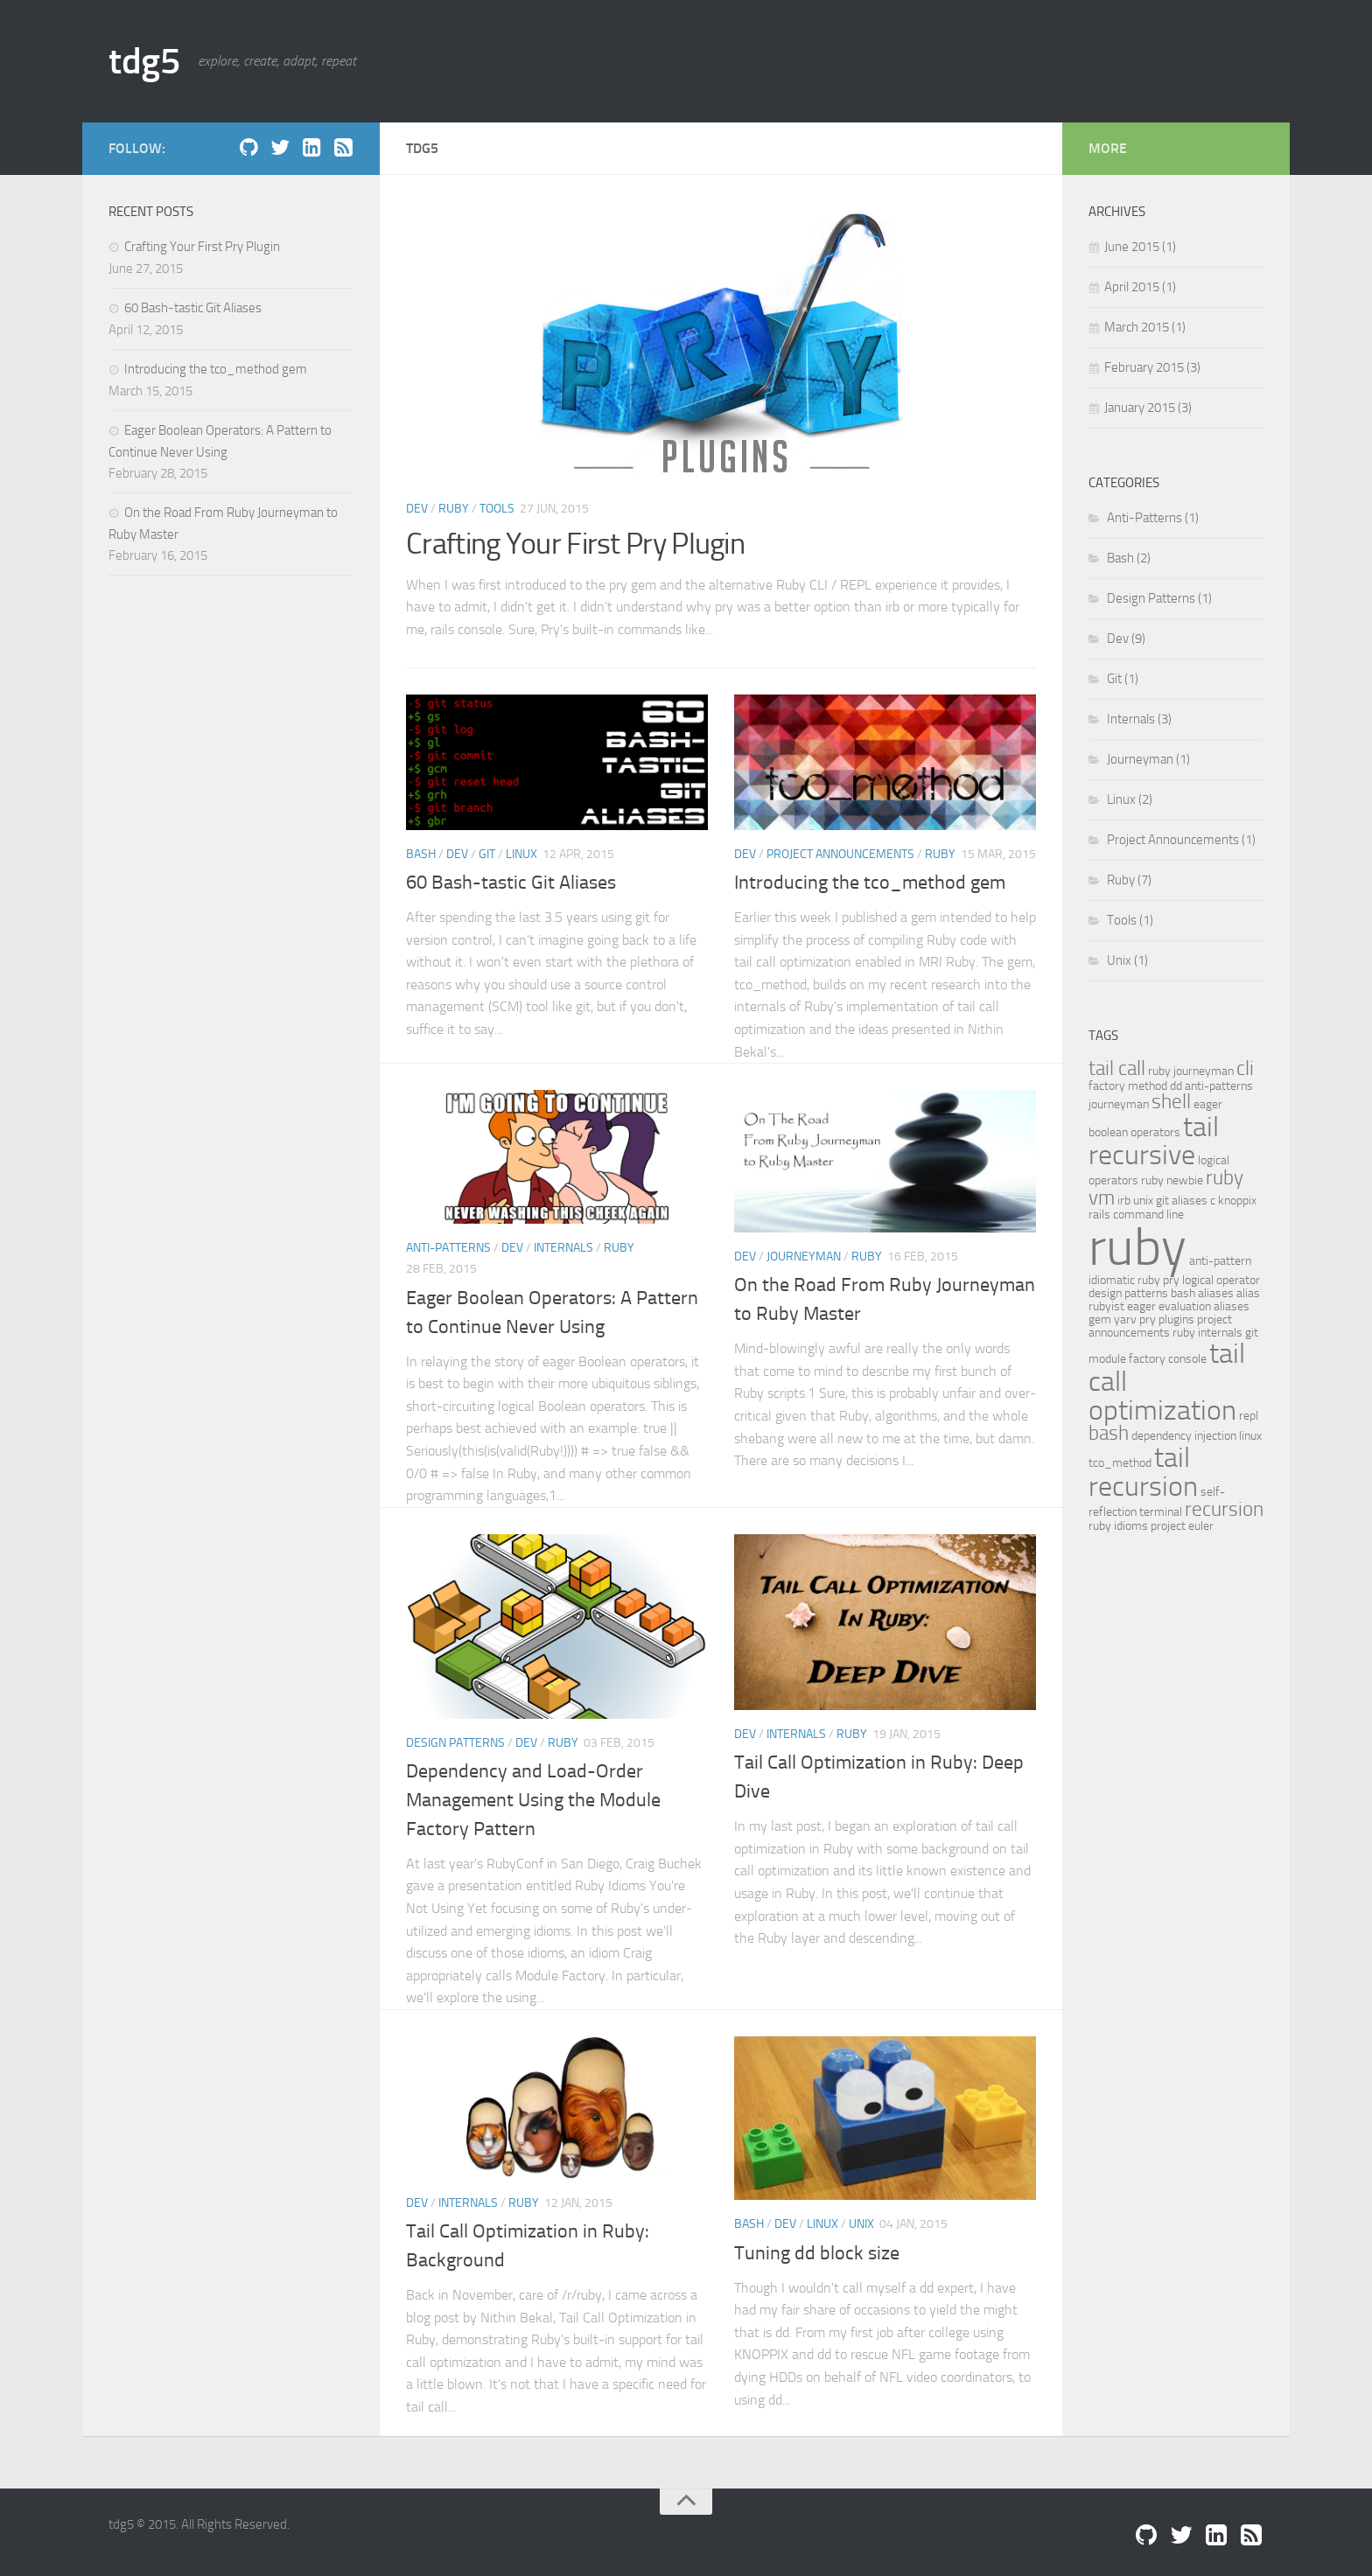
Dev (417, 508)
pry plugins (1166, 1319)
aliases (1232, 1306)
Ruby (453, 508)
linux (1250, 1435)
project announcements (1160, 1325)
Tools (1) (1128, 920)
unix (1143, 1200)
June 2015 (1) (1140, 247)
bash (1108, 1433)
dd (1176, 1086)
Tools (497, 508)
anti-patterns (1219, 1086)
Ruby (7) (1128, 880)
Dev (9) (1124, 638)
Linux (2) (1128, 799)
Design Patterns (455, 1742)
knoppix (1237, 1200)
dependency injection (1183, 1435)
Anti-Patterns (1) (1151, 518)
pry (1171, 1280)
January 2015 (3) (1148, 407)
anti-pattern (1220, 1260)
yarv (1125, 1319)
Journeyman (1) (1147, 759)
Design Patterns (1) (1158, 598)
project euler (1182, 1525)
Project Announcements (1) (1180, 840)
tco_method (1120, 1463)
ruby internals (1207, 1332)
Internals (563, 1247)
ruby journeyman (1191, 1071)
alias (1248, 1293)
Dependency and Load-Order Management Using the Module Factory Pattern (533, 1800)
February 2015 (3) (1152, 367)
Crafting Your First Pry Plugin (575, 544)
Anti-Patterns (448, 1247)
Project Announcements (840, 854)
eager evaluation (1169, 1306)
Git (487, 854)
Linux (521, 854)
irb (1123, 1200)
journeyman (1118, 1104)
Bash (421, 854)
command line (1148, 1214)
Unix (861, 2223)
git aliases (1182, 1200)
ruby (1137, 1247)
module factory (1127, 1358)
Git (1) (1121, 679)
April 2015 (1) (1140, 287)
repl (1248, 1415)
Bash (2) (1127, 558)
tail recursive (1153, 1140)
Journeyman (803, 1256)
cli (1245, 1068)
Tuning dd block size (817, 2253)
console (1187, 1358)
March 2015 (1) (1145, 327)
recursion (1224, 1509)
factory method (1127, 1086)
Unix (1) (1126, 960)
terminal (1160, 1511)
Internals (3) (1138, 719)
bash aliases (1202, 1293)
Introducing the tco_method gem (869, 882)
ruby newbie (1172, 1180)
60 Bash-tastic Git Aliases (511, 882)
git (1251, 1332)
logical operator (1221, 1280)
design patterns (1128, 1293)
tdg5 (144, 61)
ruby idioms (1118, 1525)
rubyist (1106, 1306)
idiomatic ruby (1124, 1280)
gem (1099, 1319)
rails (1099, 1214)
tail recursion (1143, 1471)
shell (1171, 1101)
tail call (1116, 1068)
